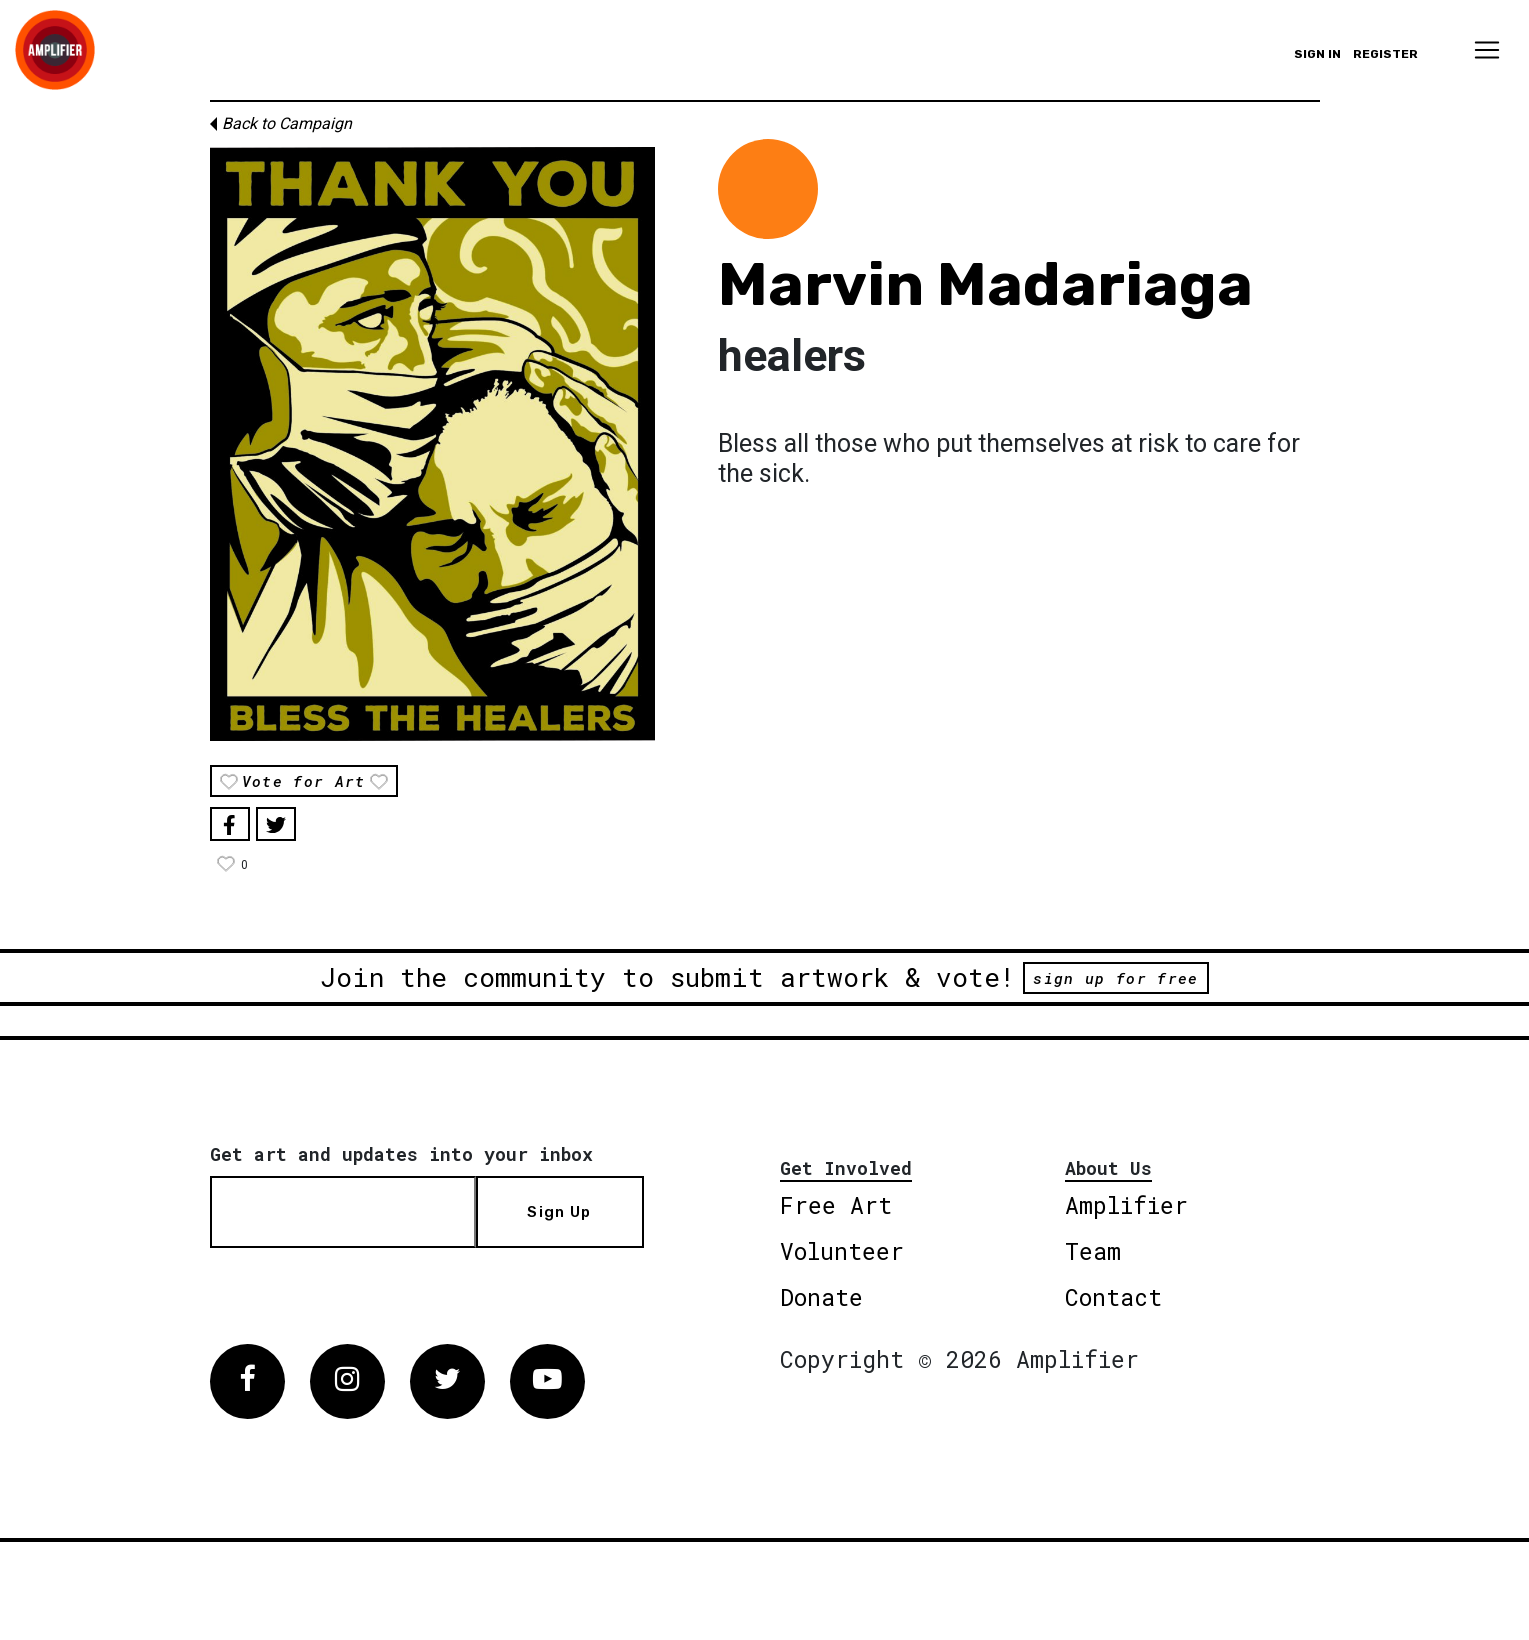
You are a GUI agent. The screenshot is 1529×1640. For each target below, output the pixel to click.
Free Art (836, 1205)
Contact (1113, 1297)
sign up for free (1115, 978)
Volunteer (842, 1251)
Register (1385, 54)
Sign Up (559, 1212)
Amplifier (1126, 1205)
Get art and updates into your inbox (401, 1154)
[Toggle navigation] (1487, 50)
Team (1093, 1251)
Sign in (1317, 54)
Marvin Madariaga (985, 284)
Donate (821, 1297)
